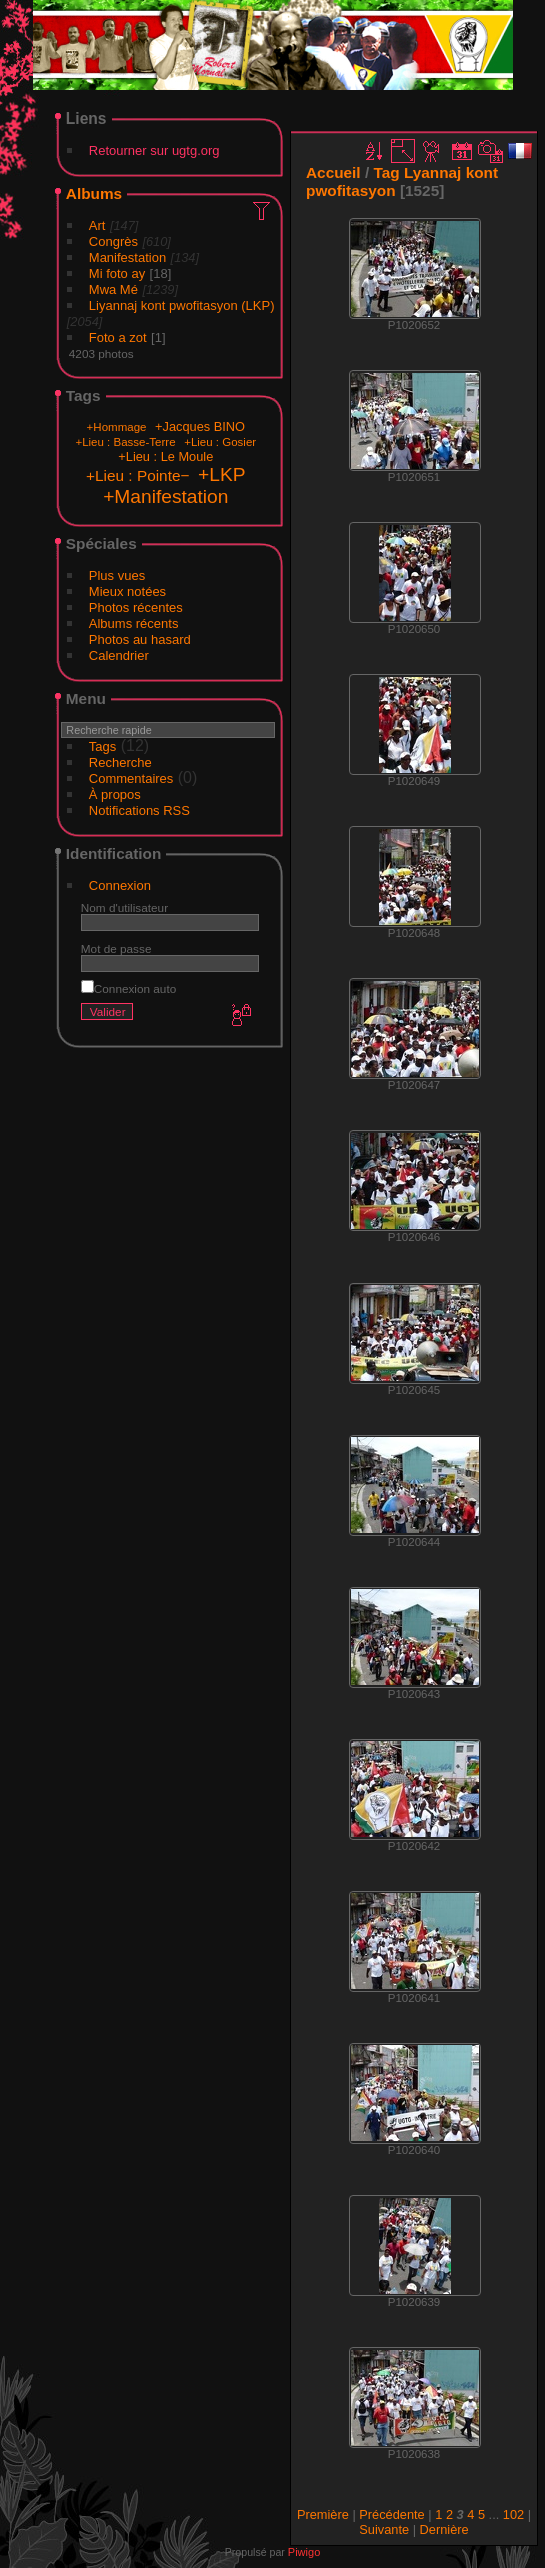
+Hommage (117, 427)
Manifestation (127, 257)
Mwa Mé (113, 289)
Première (323, 2514)
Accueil (333, 172)
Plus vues (117, 575)
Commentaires (131, 778)
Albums (94, 193)
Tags (102, 746)
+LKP (221, 474)
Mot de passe (116, 948)
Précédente (391, 2514)
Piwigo (304, 2552)
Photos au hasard (140, 639)
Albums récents (134, 623)
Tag (386, 172)
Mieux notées (127, 591)
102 (513, 2514)
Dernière (444, 2529)
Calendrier (119, 655)
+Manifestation (165, 496)
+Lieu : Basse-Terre (125, 442)
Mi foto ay (117, 273)
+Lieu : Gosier (220, 442)
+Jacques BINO (200, 426)
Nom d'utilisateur (124, 907)
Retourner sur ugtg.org (154, 150)
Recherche (120, 762)
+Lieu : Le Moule (165, 456)
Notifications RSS (139, 810)
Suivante (384, 2529)
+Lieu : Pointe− (137, 475)
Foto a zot (118, 337)
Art (97, 225)
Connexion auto (128, 988)
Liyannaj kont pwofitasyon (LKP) (182, 305)
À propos (115, 794)
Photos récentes (136, 607)
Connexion (120, 885)
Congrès (113, 241)
